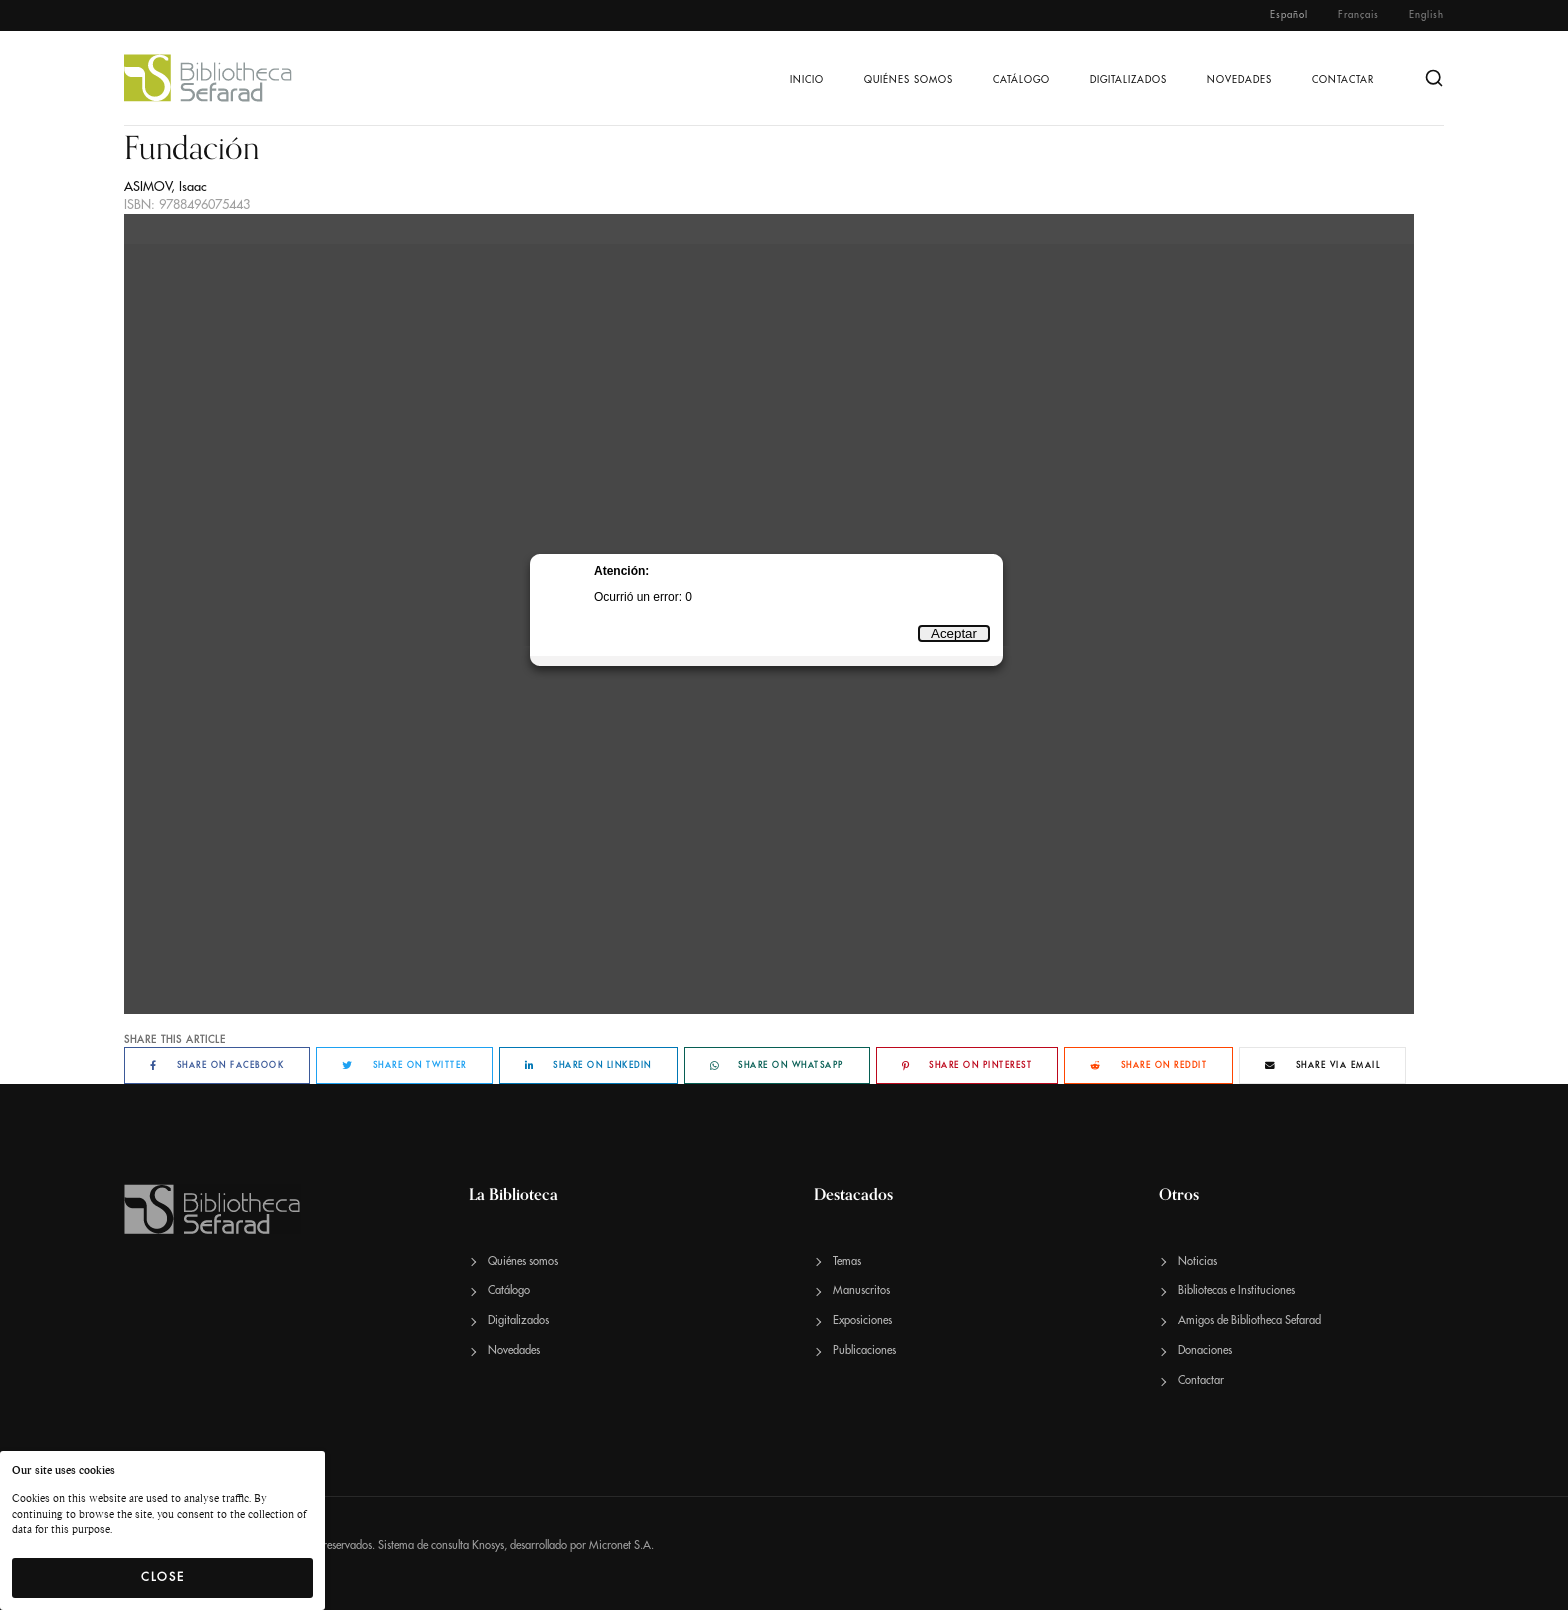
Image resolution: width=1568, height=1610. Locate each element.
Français (1358, 15)
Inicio (807, 80)
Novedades (1239, 80)
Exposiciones (862, 1320)
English (1426, 15)
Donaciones (1205, 1350)
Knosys (488, 1545)
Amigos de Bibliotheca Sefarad (1249, 1320)
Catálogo (1021, 80)
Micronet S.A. (621, 1545)
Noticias (1197, 1261)
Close (163, 1577)
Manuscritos (861, 1290)
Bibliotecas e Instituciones (1236, 1290)
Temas (847, 1261)
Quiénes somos (908, 80)
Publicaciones (864, 1350)
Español (1289, 15)
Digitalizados (1128, 80)
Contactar (1343, 80)
